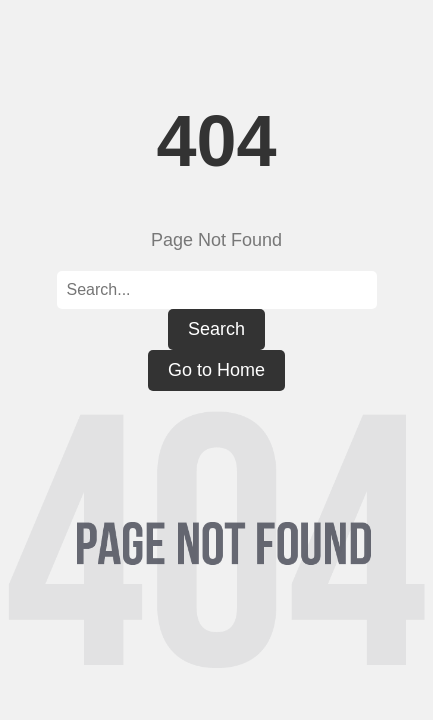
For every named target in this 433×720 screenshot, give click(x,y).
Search (216, 329)
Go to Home (216, 370)
